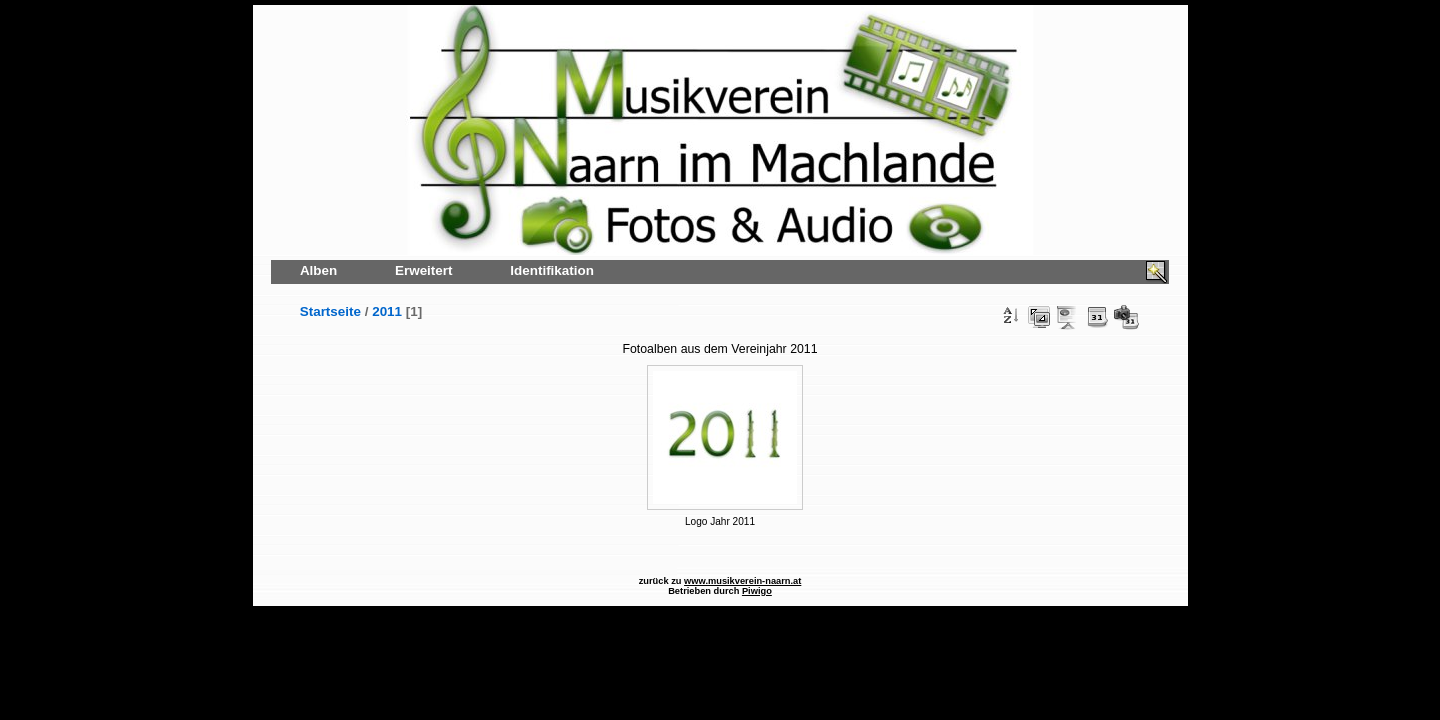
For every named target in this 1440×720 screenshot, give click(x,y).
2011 (387, 311)
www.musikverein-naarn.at (742, 581)
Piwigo (757, 591)
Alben (318, 270)
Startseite (330, 311)
